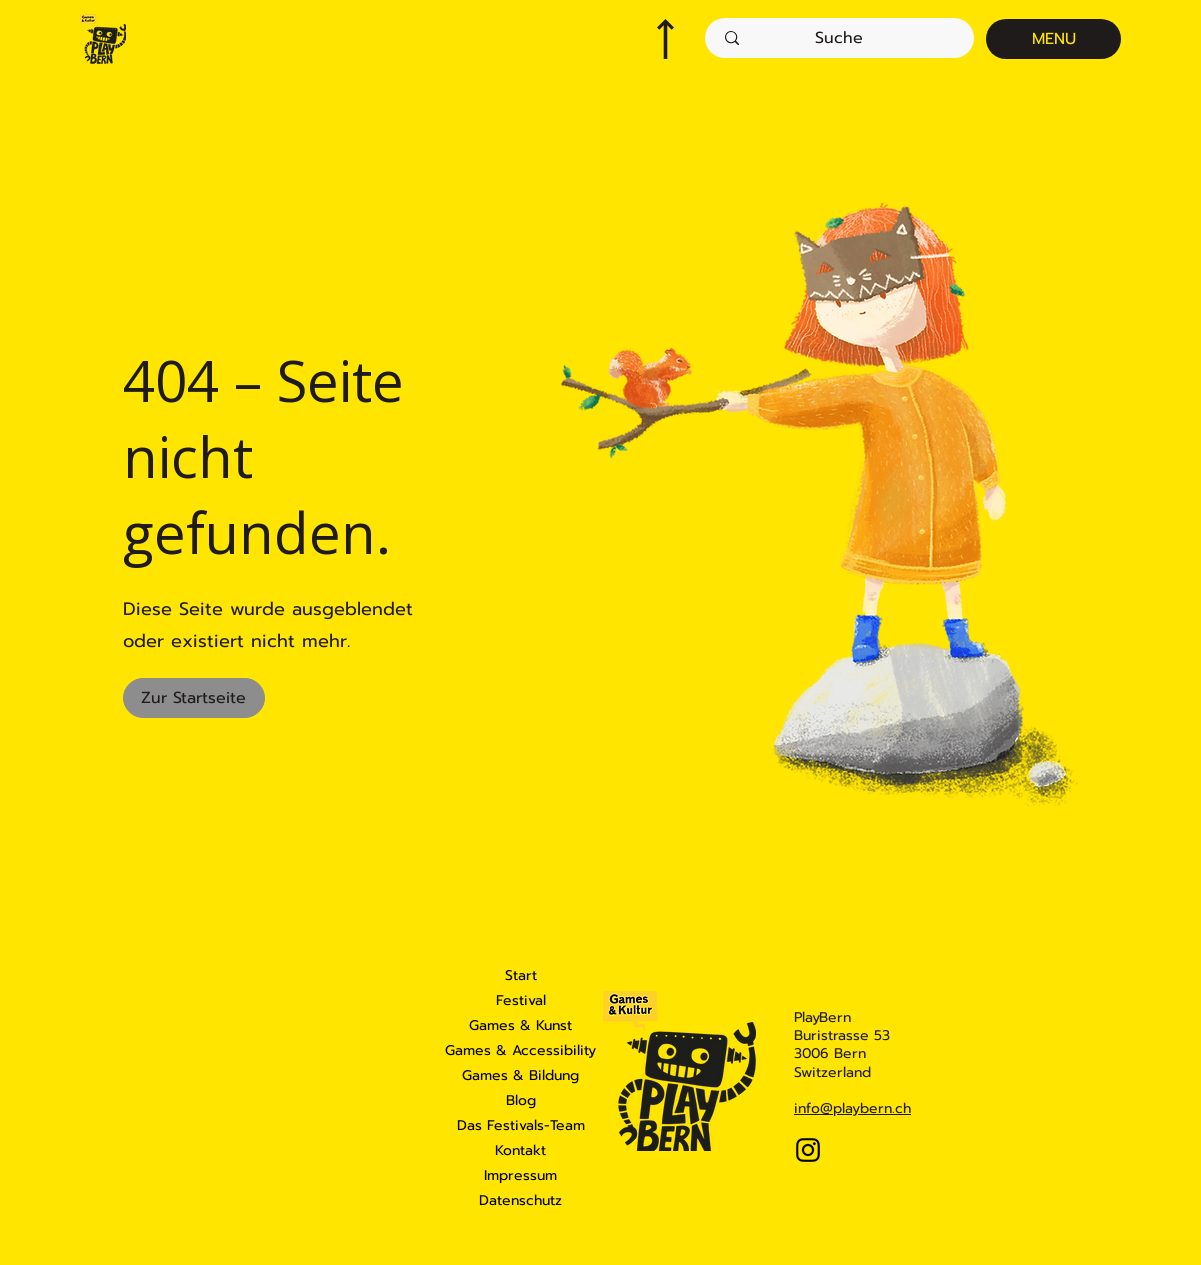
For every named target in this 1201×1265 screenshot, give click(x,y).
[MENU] (1053, 39)
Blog (521, 1100)
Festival (521, 1000)
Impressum (520, 1175)
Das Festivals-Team (521, 1125)
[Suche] (839, 38)
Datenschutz (520, 1200)
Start (521, 975)
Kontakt (520, 1150)
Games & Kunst (520, 1025)
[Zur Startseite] (194, 698)
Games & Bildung (520, 1075)
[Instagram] (808, 1150)
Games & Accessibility (521, 1050)
